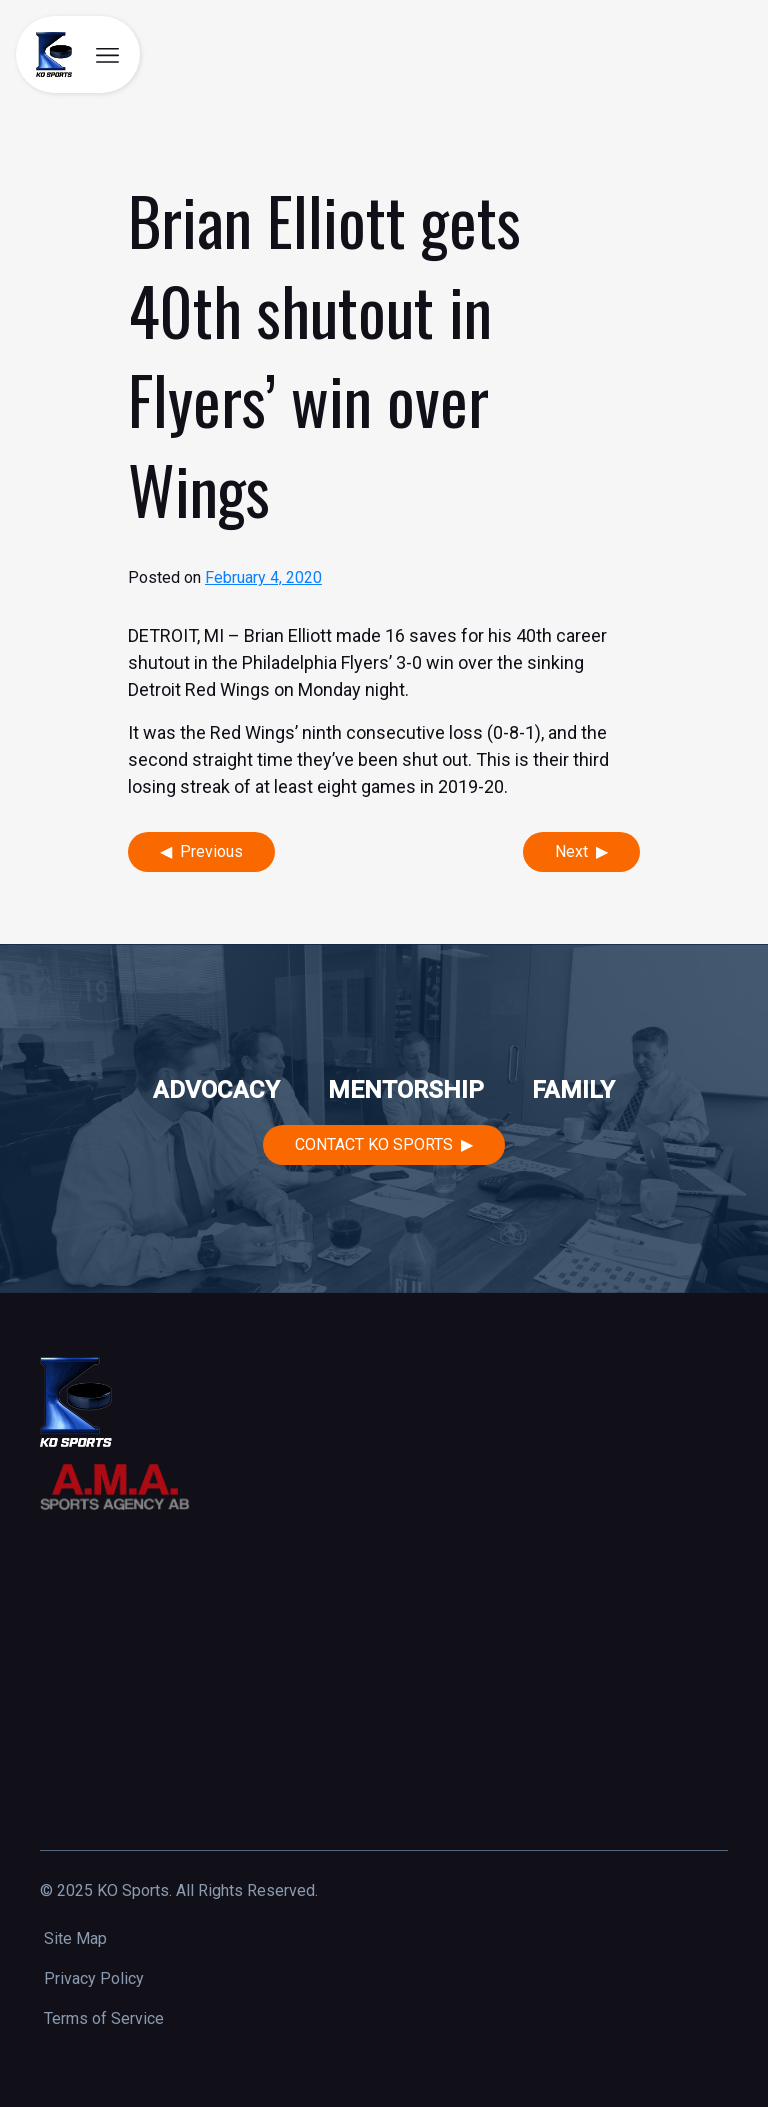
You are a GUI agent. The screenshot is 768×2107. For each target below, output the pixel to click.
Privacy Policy (94, 1978)
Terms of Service (104, 2018)
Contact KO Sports (374, 1144)
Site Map (75, 1938)
